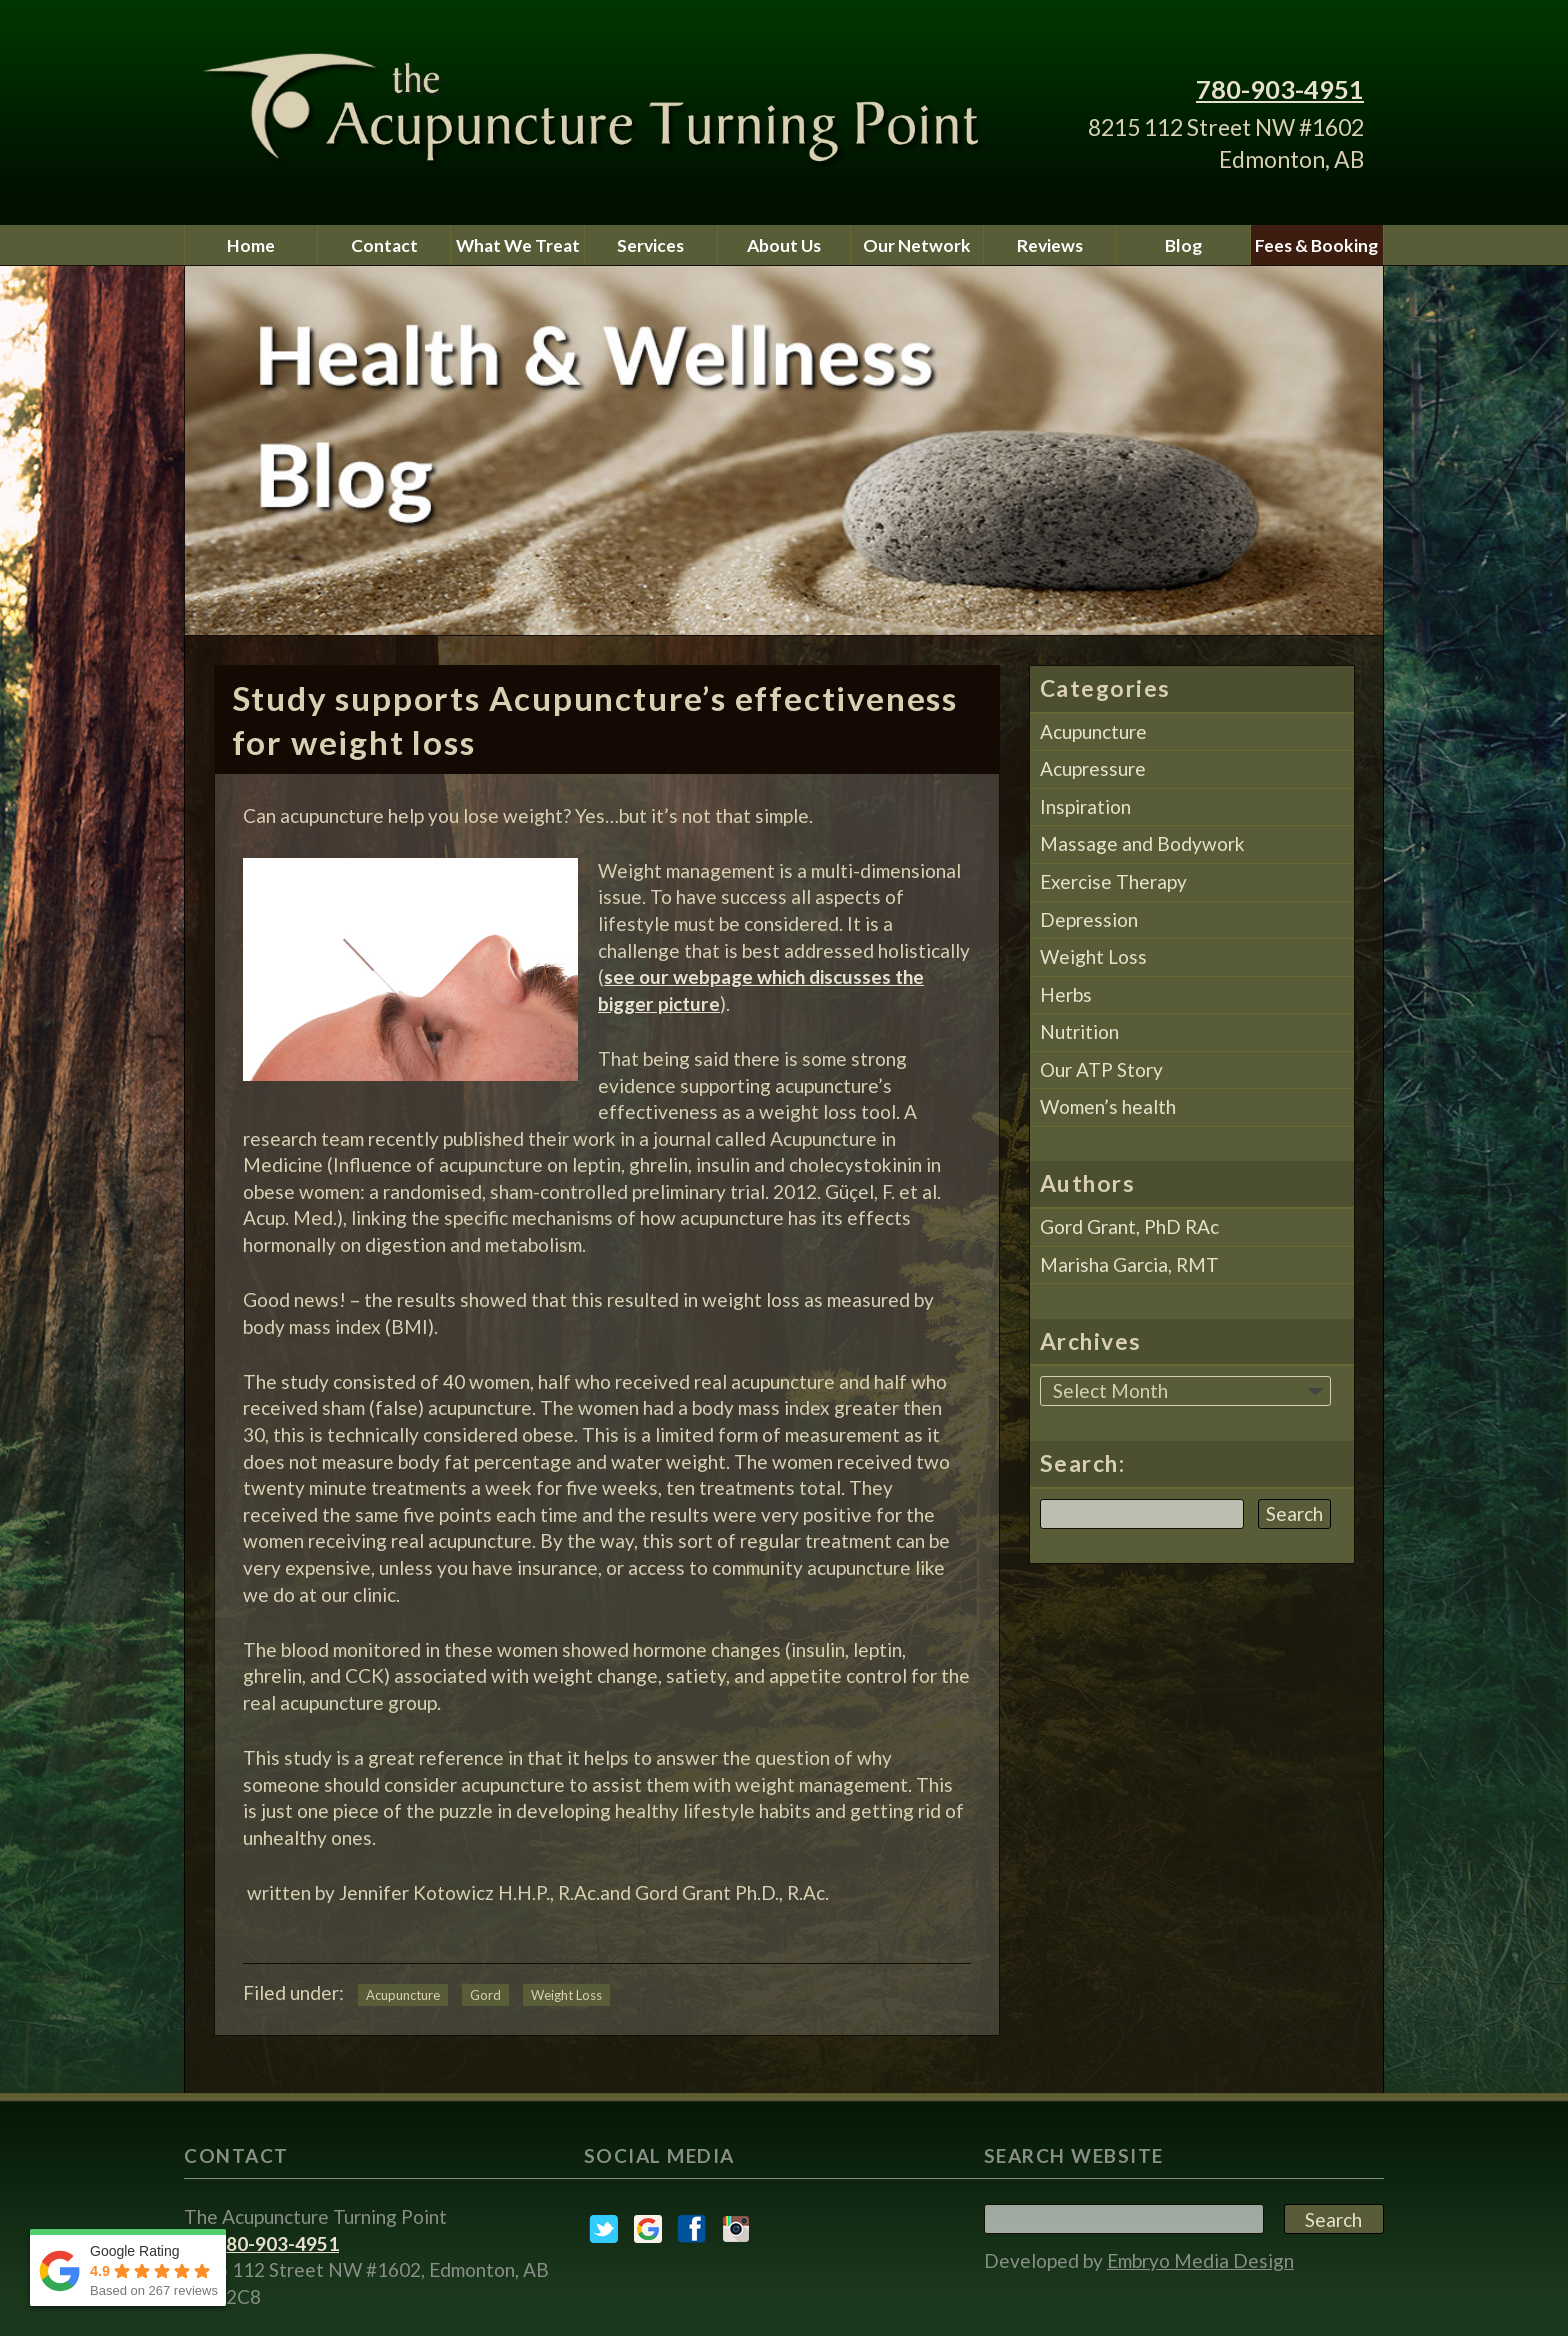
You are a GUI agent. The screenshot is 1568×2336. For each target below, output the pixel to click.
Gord (485, 1995)
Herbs (1066, 994)
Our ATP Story (1101, 1069)
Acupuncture (403, 1995)
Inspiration (1085, 806)
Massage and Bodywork (1142, 843)
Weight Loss (566, 1995)
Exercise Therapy (1113, 881)
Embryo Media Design (1200, 2260)
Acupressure (1093, 768)
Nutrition (1079, 1031)
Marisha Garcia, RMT (1129, 1264)
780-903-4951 (1280, 89)
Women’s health (1108, 1106)
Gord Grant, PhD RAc (1129, 1226)
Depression (1089, 919)
